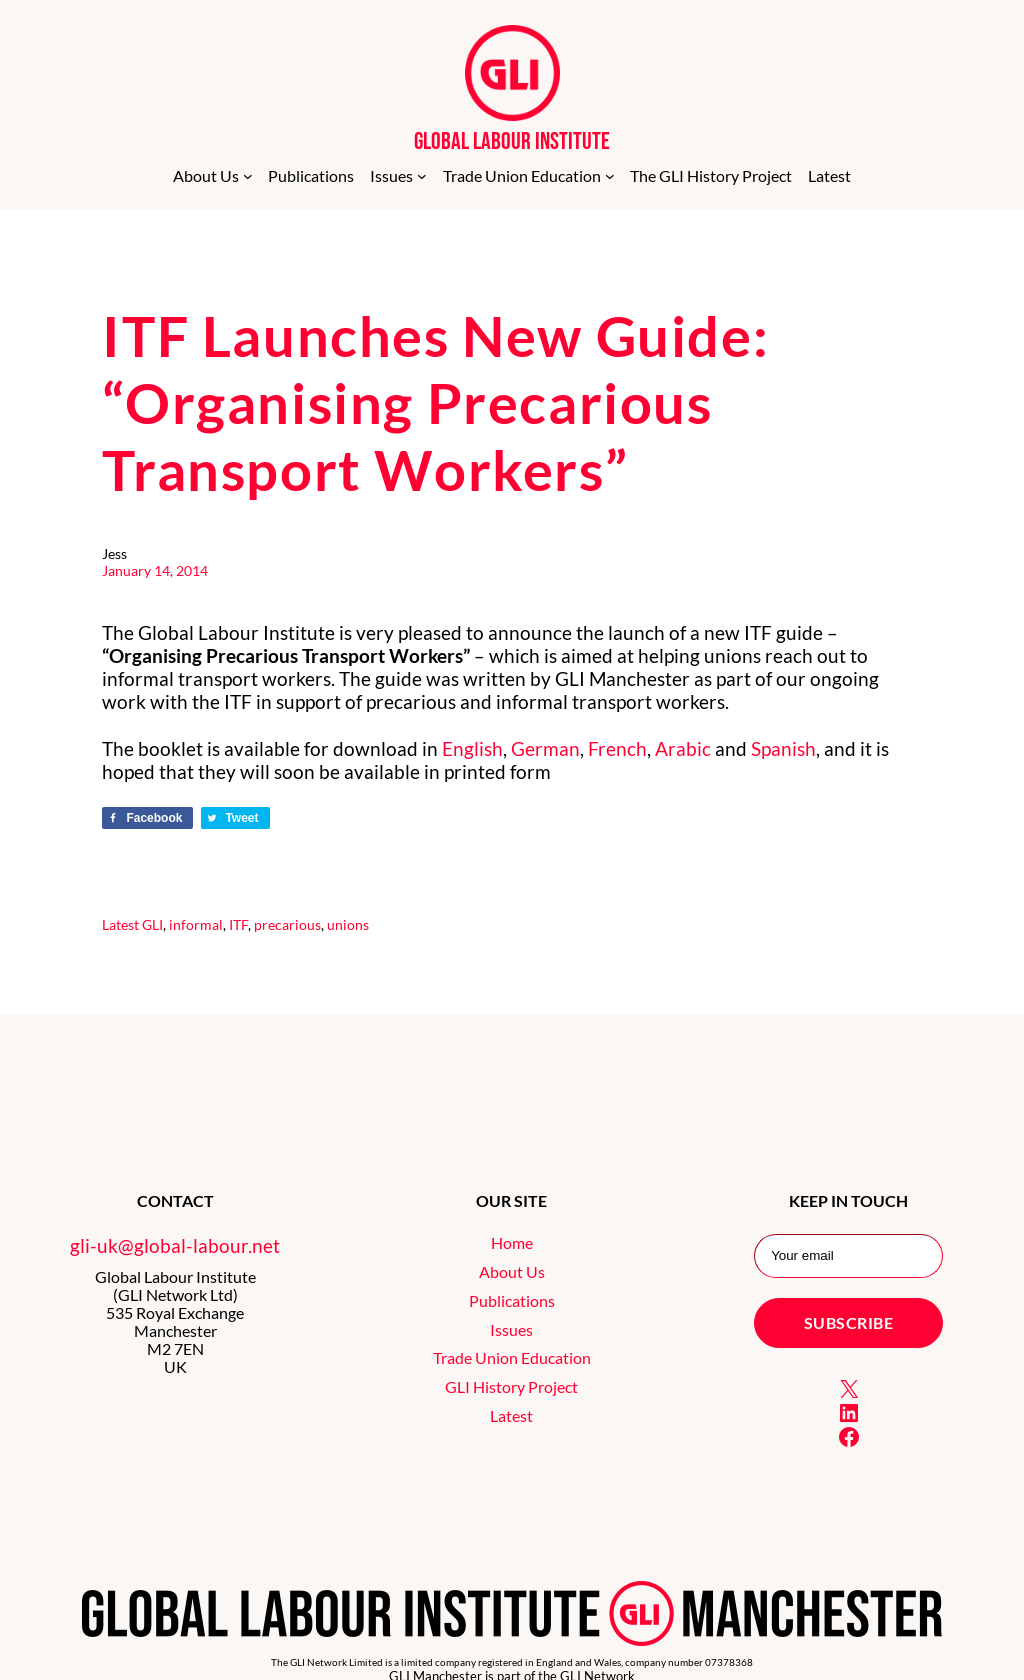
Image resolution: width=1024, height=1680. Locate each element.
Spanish (783, 748)
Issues (511, 1330)
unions (348, 924)
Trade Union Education (512, 1358)
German (545, 748)
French (617, 748)
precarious (287, 924)
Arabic (683, 748)
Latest (120, 924)
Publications (512, 1301)
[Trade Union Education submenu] (610, 176)
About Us (512, 1272)
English (472, 748)
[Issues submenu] (422, 176)
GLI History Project (511, 1387)
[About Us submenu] (248, 176)
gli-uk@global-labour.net (175, 1245)
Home (512, 1243)
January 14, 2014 (155, 570)
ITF (238, 924)
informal (196, 924)
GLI (152, 924)
